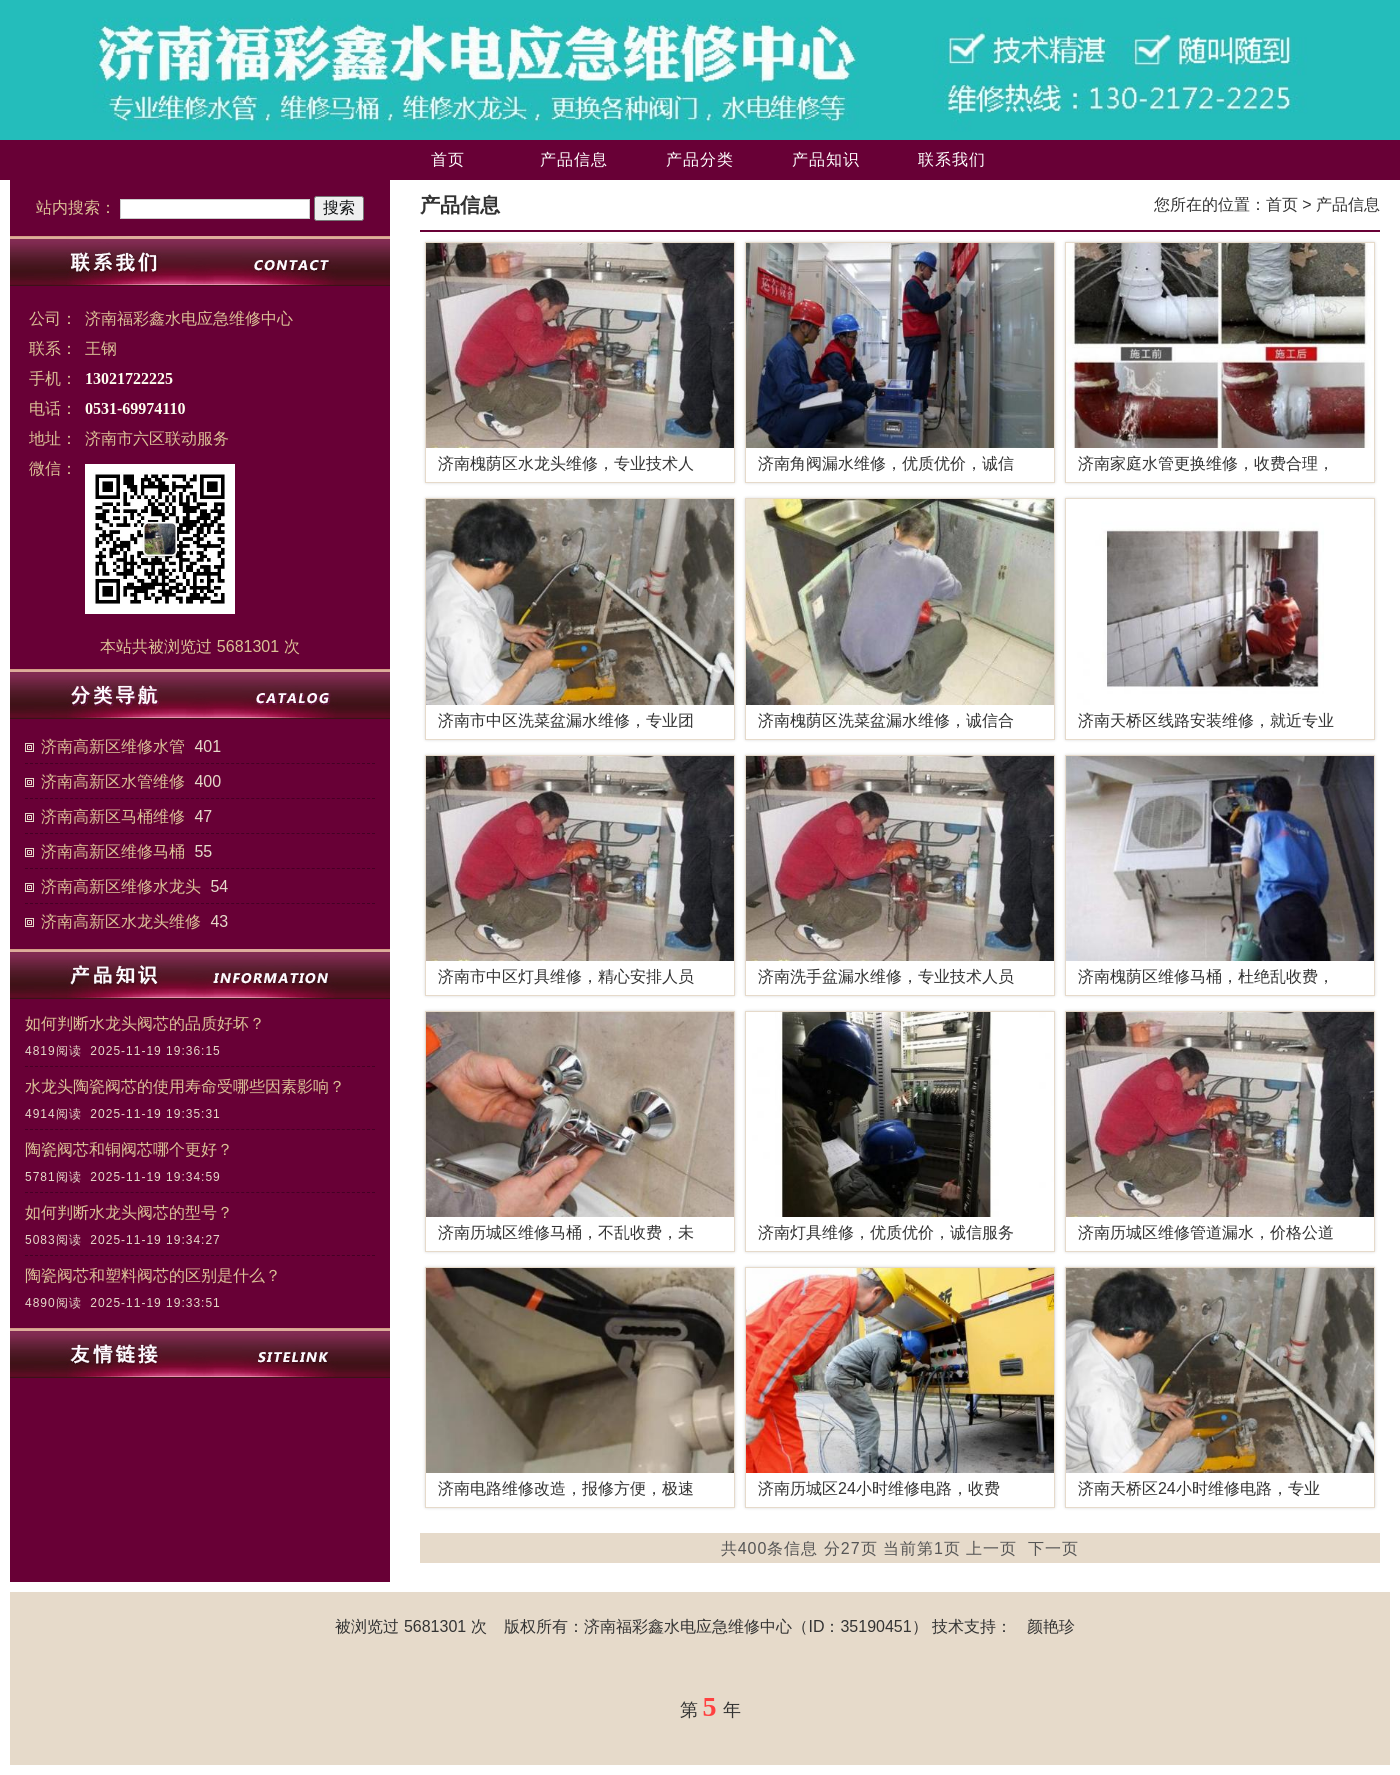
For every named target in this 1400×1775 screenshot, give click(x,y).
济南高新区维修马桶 (113, 851)
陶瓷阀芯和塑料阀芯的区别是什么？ (153, 1275)
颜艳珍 (1051, 1626)
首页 (448, 159)
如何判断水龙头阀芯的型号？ (129, 1212)
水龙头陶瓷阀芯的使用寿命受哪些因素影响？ (185, 1086)
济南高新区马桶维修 (113, 816)
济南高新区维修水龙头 (121, 886)
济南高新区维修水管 (113, 746)
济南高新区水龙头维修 (121, 921)
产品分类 (700, 159)
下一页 (1053, 1548)
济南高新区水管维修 (113, 781)
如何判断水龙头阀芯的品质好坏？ (145, 1023)
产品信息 (574, 159)
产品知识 (826, 159)
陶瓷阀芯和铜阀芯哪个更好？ (129, 1149)
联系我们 (952, 159)
